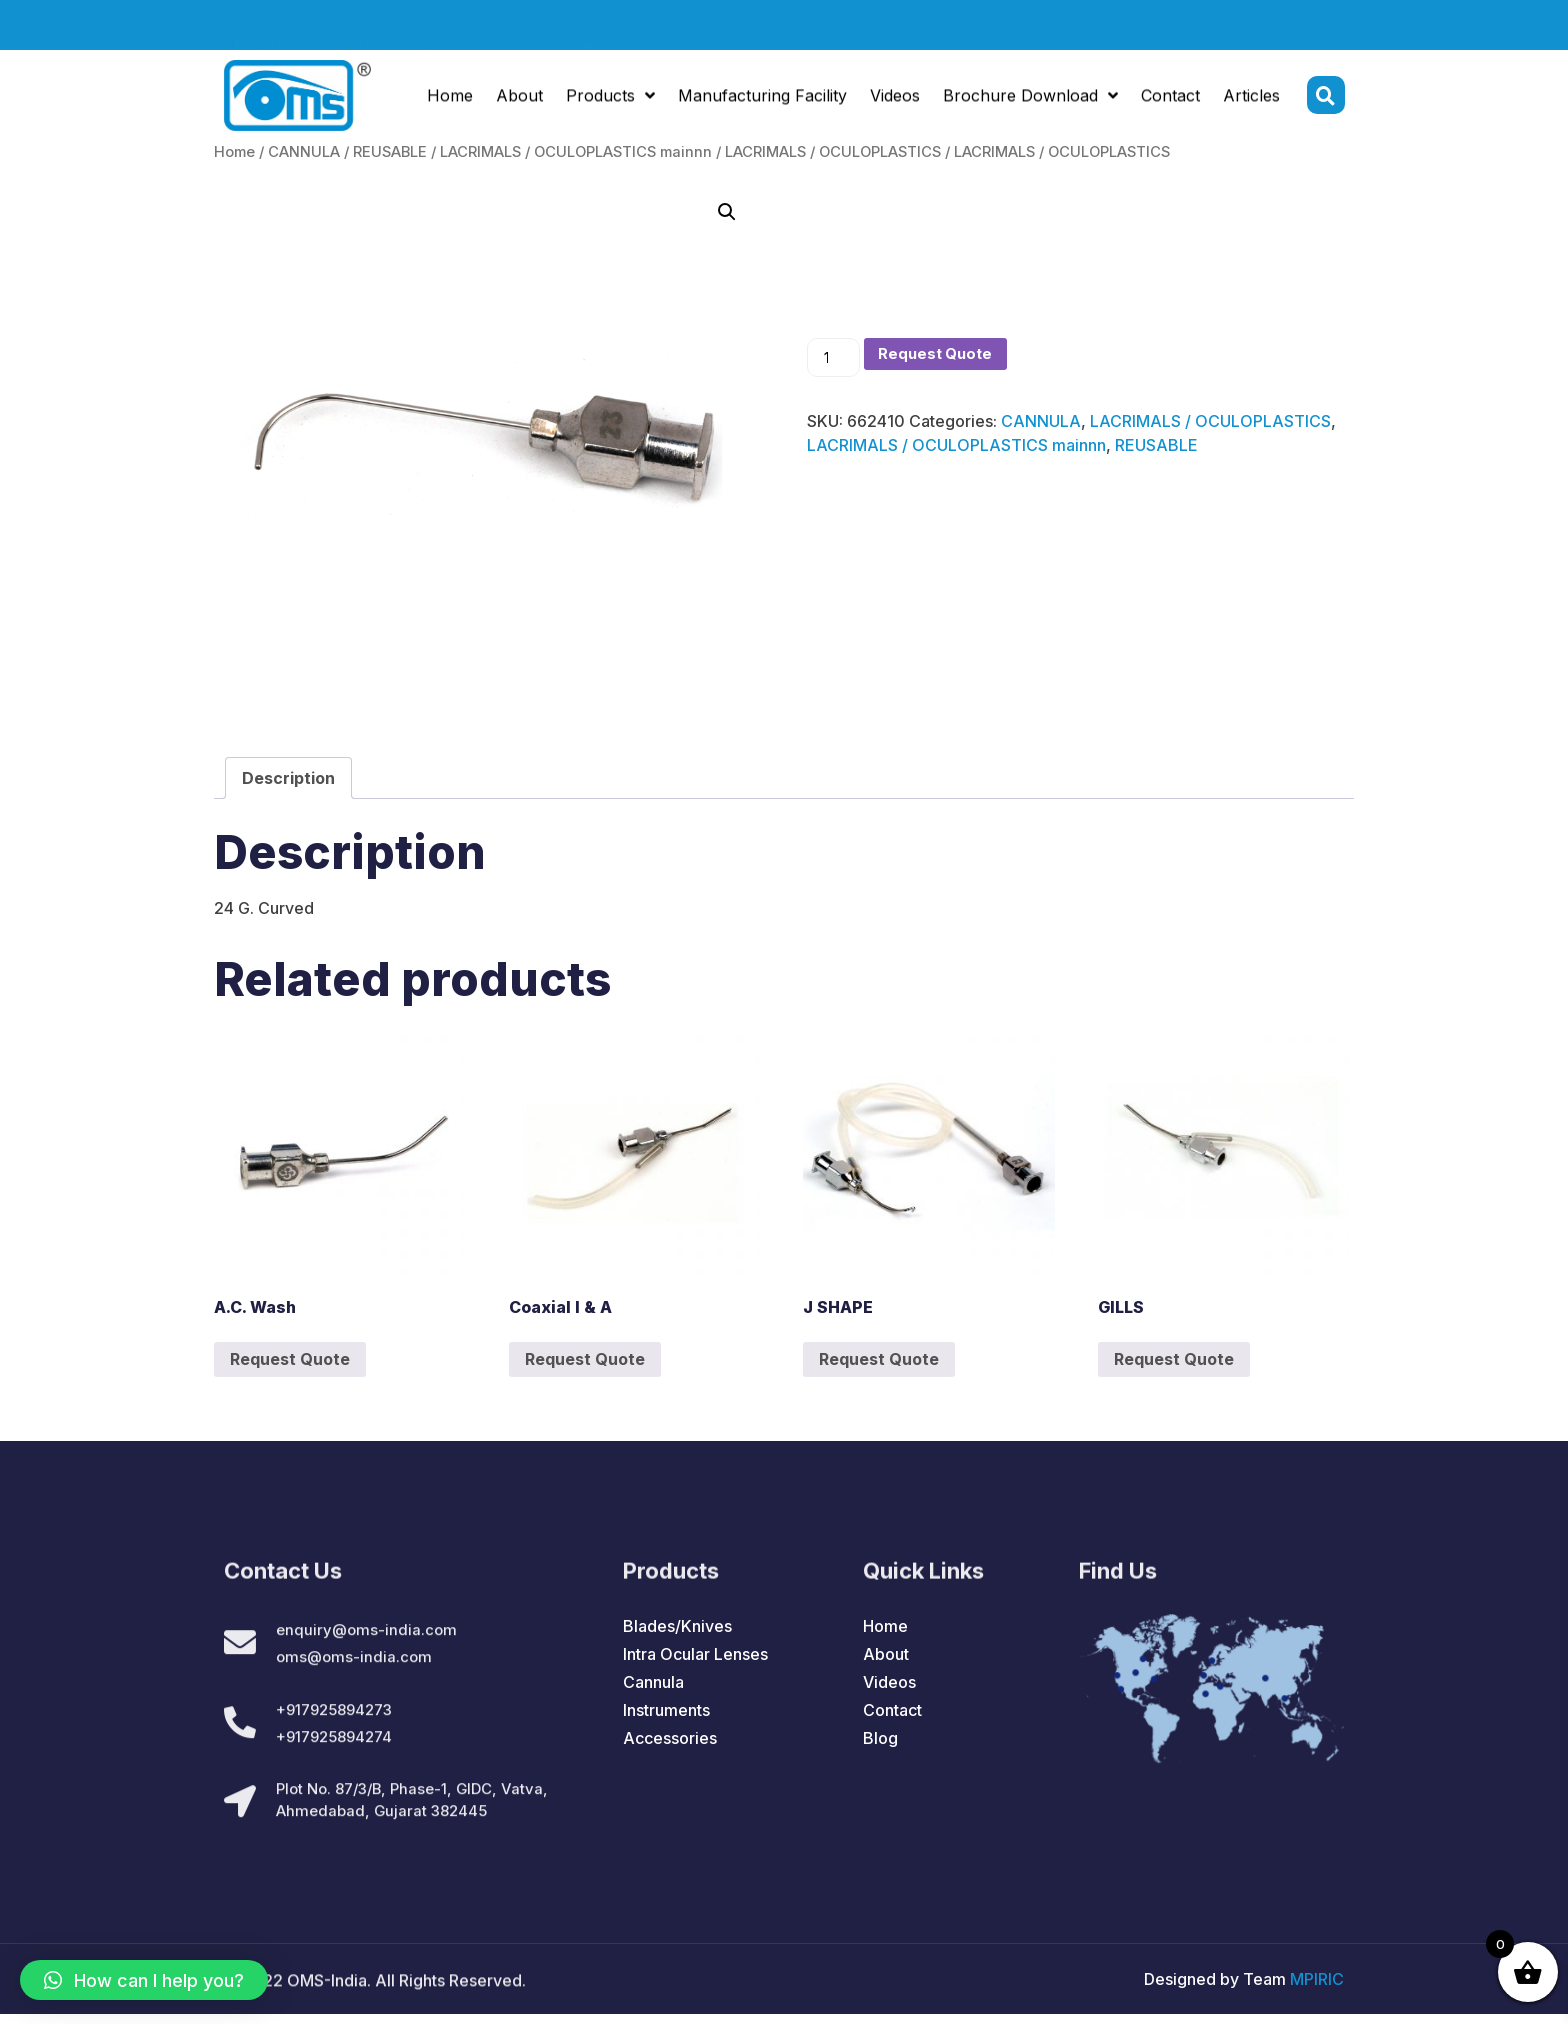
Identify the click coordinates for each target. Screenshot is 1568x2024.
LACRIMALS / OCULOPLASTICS (833, 152)
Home (450, 101)
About (519, 101)
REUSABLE (390, 152)
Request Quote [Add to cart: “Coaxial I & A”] (585, 1359)
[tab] (288, 778)
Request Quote (945, 355)
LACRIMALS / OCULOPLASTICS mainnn (576, 152)
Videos (895, 101)
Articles (1251, 101)
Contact (1170, 101)
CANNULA (304, 152)
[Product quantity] (836, 359)
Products (610, 101)
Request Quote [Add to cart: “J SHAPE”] (879, 1359)
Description (288, 778)
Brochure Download (1030, 101)
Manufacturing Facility (762, 101)
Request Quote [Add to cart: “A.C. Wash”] (290, 1359)
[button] (144, 1980)
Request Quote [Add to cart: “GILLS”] (1174, 1359)
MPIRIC (1317, 1989)
